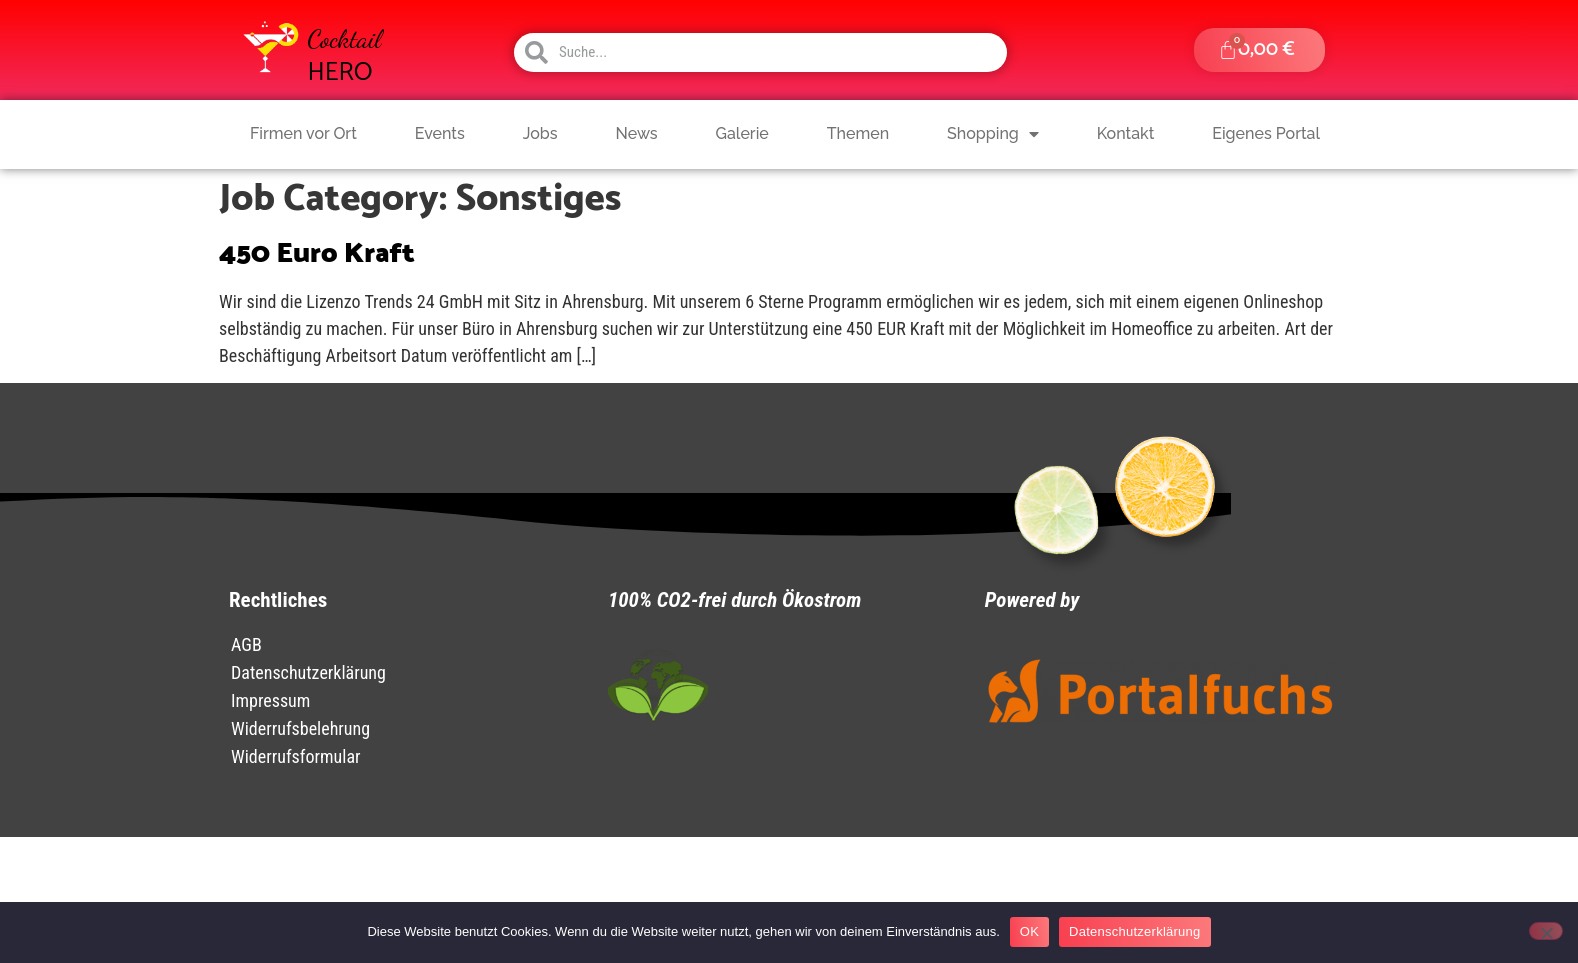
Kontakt (1126, 133)
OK (1029, 931)
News (637, 133)
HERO (340, 72)
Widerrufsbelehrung (300, 728)
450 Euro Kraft (317, 254)
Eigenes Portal (1266, 133)
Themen (858, 133)
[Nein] (1546, 931)
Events (440, 133)
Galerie (742, 133)
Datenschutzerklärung (308, 672)
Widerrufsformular (296, 756)
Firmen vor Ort (303, 133)
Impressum (270, 700)
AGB (246, 644)
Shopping (993, 134)
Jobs (540, 133)
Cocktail (344, 38)
